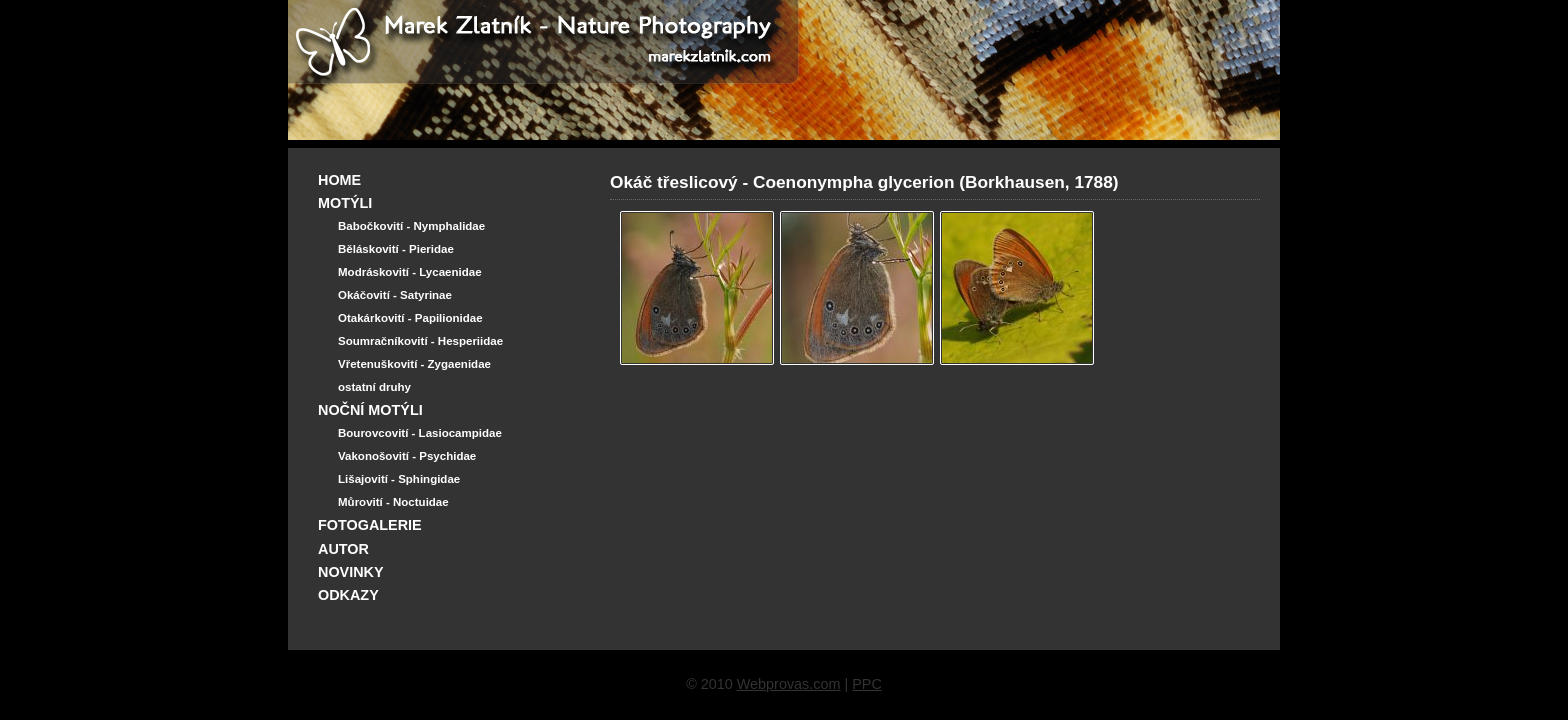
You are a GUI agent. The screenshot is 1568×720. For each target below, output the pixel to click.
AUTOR (343, 549)
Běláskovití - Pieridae (396, 249)
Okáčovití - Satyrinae (395, 295)
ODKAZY (348, 595)
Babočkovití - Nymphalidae (411, 226)
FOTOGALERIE (370, 525)
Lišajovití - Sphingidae (399, 479)
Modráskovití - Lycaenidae (410, 272)
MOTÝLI (345, 203)
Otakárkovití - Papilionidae (410, 318)
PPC (867, 684)
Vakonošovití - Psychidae (407, 456)
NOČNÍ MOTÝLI (370, 410)
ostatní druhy (374, 387)
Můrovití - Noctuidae (393, 502)
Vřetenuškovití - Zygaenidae (414, 364)
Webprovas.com (789, 684)
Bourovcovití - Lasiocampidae (420, 433)
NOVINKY (351, 572)
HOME (339, 180)
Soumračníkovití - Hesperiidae (420, 341)
